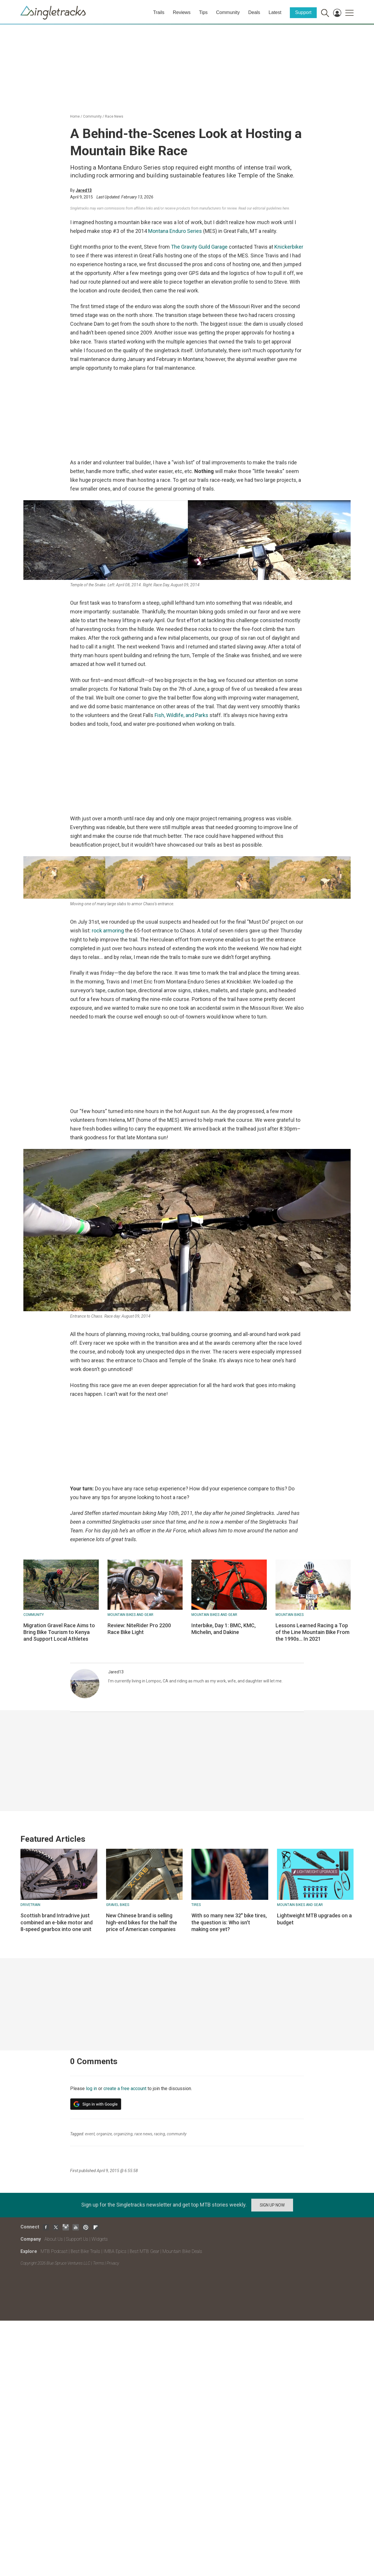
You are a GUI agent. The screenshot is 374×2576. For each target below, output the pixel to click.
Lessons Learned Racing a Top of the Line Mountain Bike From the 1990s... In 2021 (312, 1632)
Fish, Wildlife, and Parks (181, 715)
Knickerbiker (288, 247)
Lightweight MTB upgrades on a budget (314, 1918)
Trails (159, 12)
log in (91, 2088)
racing (159, 2134)
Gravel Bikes (117, 1905)
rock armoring (108, 930)
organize (104, 2134)
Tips (203, 12)
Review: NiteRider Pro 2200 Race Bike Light (139, 1628)
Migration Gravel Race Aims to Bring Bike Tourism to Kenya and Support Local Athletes (59, 1632)
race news (143, 2134)
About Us (53, 2239)
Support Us (77, 2239)
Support (303, 12)
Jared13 (84, 190)
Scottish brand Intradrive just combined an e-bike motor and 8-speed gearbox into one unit (56, 1922)
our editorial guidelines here (268, 208)
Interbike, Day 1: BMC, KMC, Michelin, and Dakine (223, 1628)
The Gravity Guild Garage (199, 247)
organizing (123, 2134)
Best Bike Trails (85, 2251)
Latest (275, 12)
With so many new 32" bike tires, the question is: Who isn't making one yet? (229, 1922)
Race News (114, 116)
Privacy (113, 2263)
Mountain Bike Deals (182, 2251)
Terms (98, 2263)
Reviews (181, 12)
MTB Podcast (54, 2251)
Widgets (99, 2239)
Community (228, 12)
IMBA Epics (115, 2251)
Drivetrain (30, 1905)
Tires (196, 1905)
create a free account (124, 2088)
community (176, 2134)
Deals (254, 12)
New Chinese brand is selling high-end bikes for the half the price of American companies (141, 1922)
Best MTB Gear (144, 2251)
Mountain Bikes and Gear (130, 1615)
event (90, 2134)
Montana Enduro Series (175, 231)
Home (75, 116)
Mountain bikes (290, 1615)
